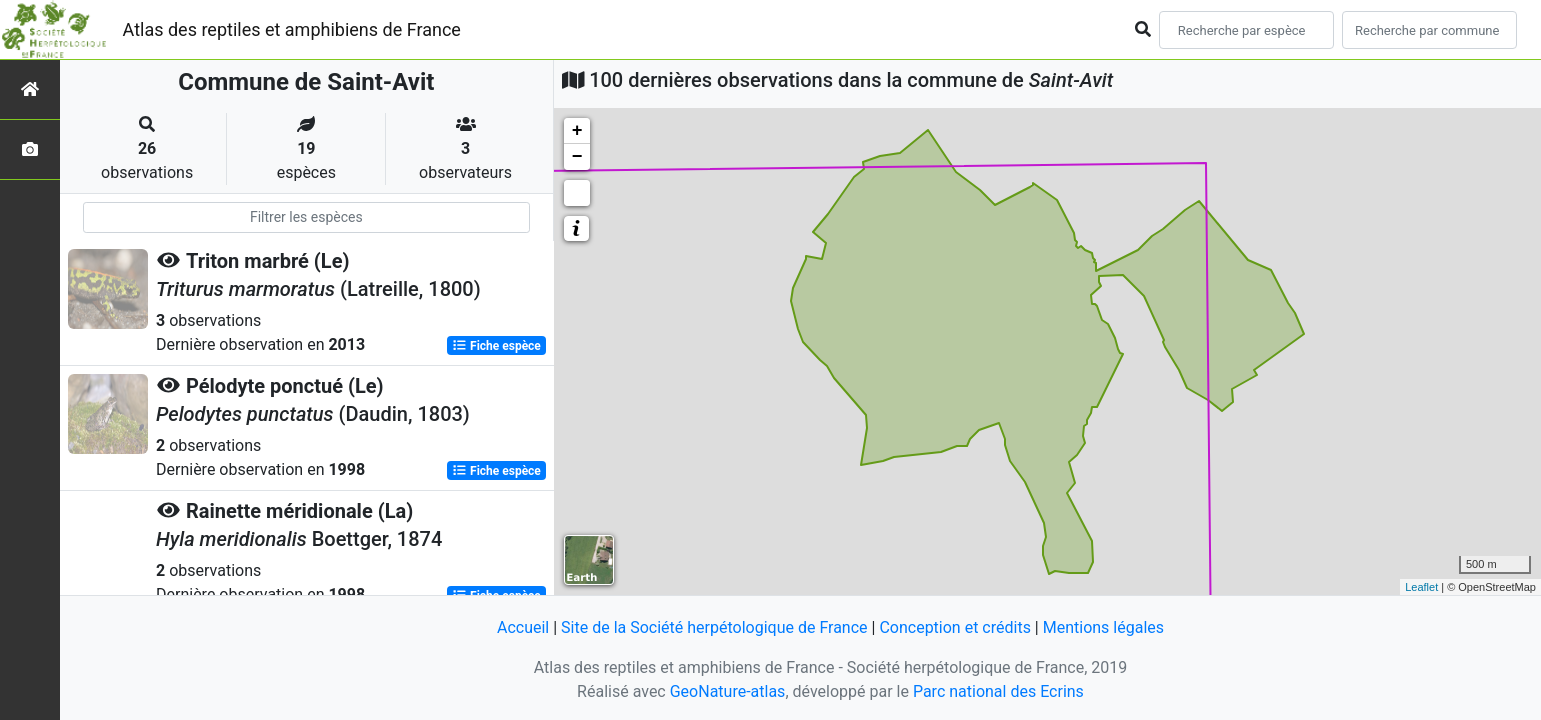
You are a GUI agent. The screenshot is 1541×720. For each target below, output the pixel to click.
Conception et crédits (955, 627)
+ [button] (577, 131)
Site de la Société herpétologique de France (714, 627)
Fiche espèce (496, 346)
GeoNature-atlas (728, 691)
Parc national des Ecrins (998, 691)
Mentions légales (1103, 627)
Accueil (523, 627)
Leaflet (1421, 587)
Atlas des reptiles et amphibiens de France (292, 29)
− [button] (577, 157)
